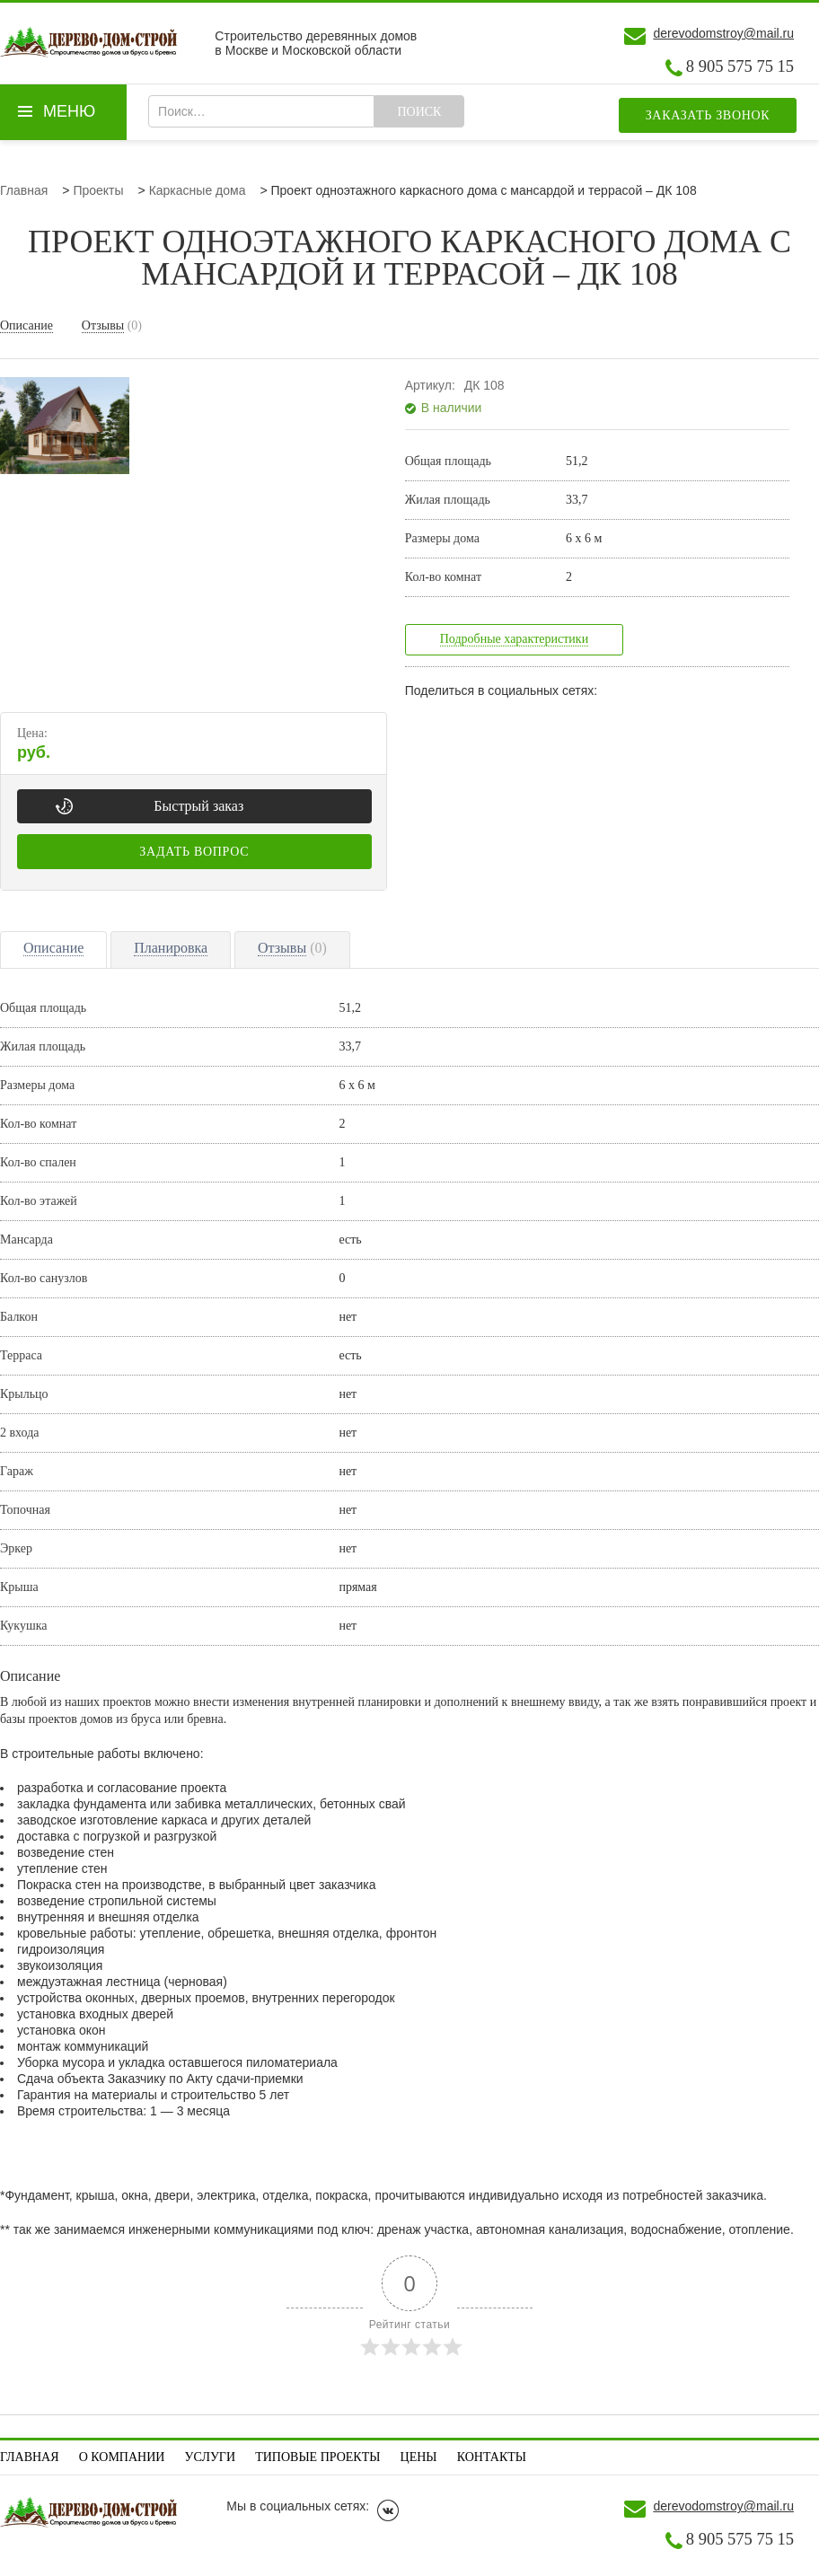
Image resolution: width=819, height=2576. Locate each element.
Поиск (419, 112)
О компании (122, 2457)
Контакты (491, 2457)
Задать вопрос (194, 851)
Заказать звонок (708, 115)
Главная (29, 2457)
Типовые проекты (317, 2457)
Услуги (210, 2457)
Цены (419, 2457)
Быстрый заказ (198, 805)
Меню (69, 111)
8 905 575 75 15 (740, 66)
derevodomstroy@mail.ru (723, 33)
